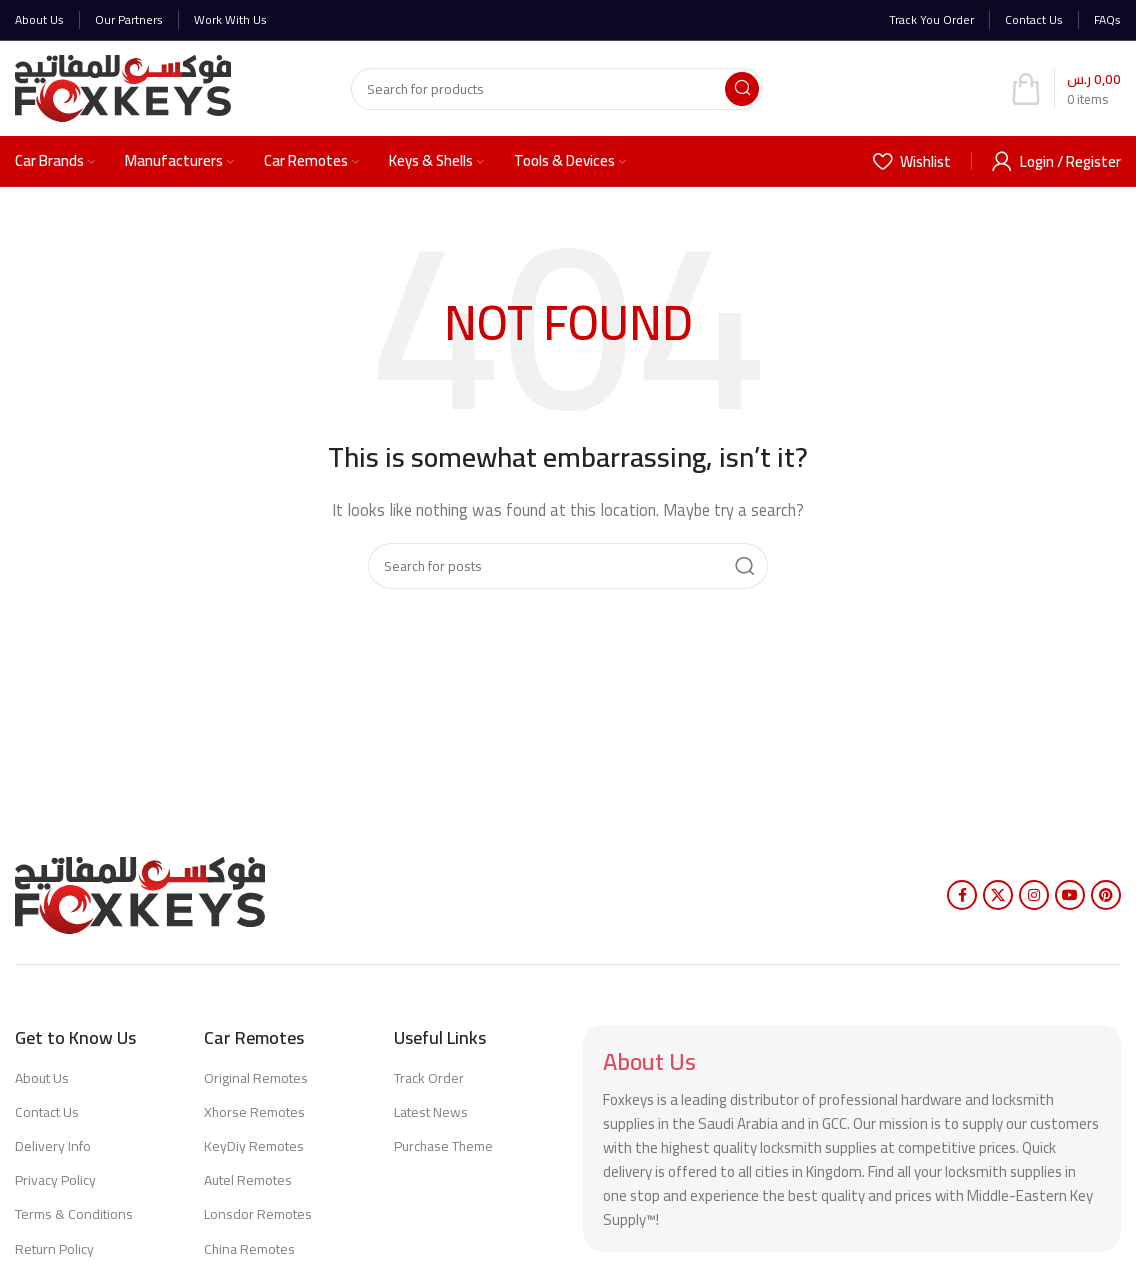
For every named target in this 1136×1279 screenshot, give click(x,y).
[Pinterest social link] (1106, 895)
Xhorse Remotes (254, 1112)
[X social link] (998, 895)
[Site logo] (123, 86)
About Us (42, 1078)
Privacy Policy (55, 1180)
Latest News (431, 1112)
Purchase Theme (443, 1146)
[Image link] (140, 893)
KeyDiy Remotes (254, 1146)
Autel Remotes (248, 1180)
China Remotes (249, 1249)
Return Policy (54, 1249)
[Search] (557, 89)
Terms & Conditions (74, 1214)
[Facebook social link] (962, 895)
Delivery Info (53, 1146)
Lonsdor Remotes (258, 1214)
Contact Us (47, 1112)
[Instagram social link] (1034, 895)
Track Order (429, 1078)
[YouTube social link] (1070, 895)
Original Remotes (256, 1078)
